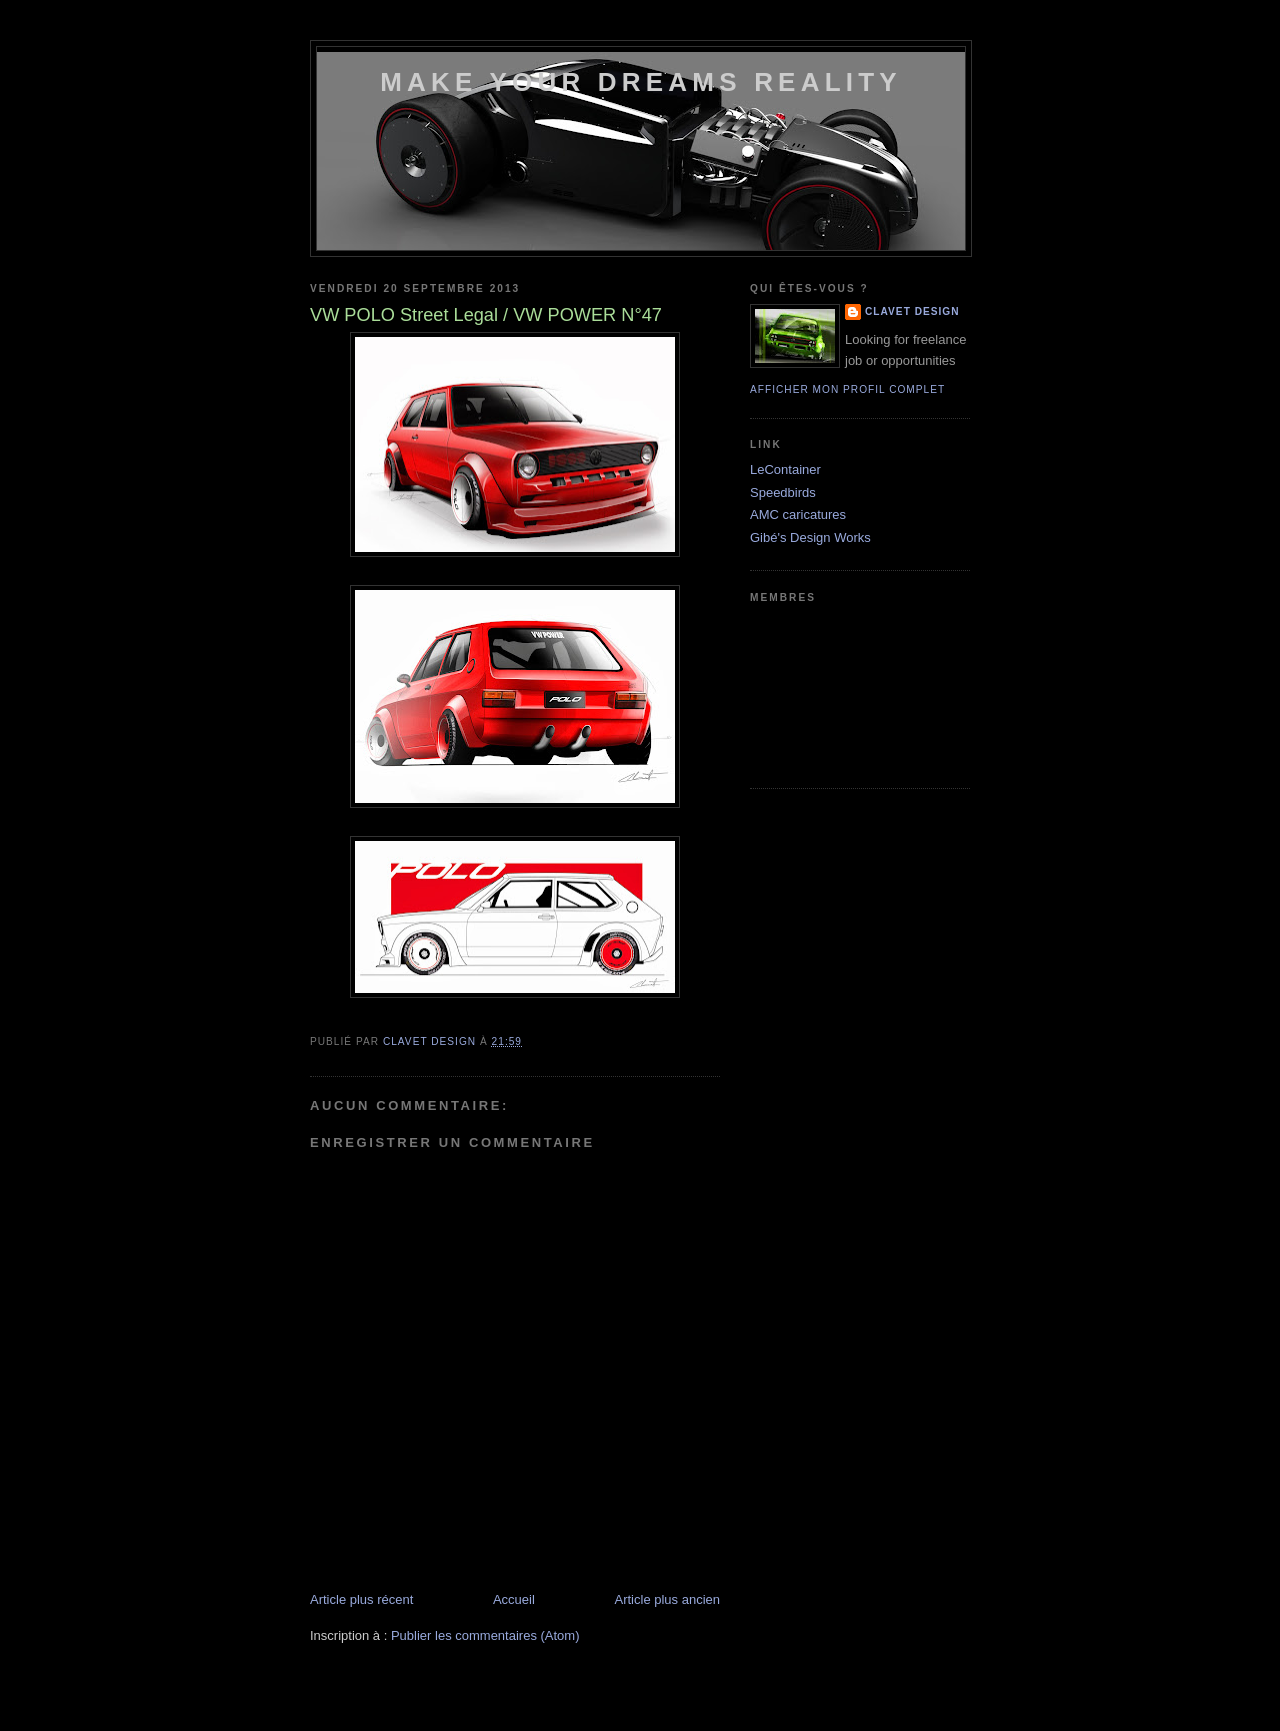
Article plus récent (361, 1599)
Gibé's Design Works (810, 537)
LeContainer (785, 469)
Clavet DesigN (912, 311)
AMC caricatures (798, 514)
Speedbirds (783, 492)
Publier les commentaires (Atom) (485, 1635)
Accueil (514, 1599)
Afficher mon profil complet (847, 389)
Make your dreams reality (641, 82)
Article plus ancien (668, 1599)
